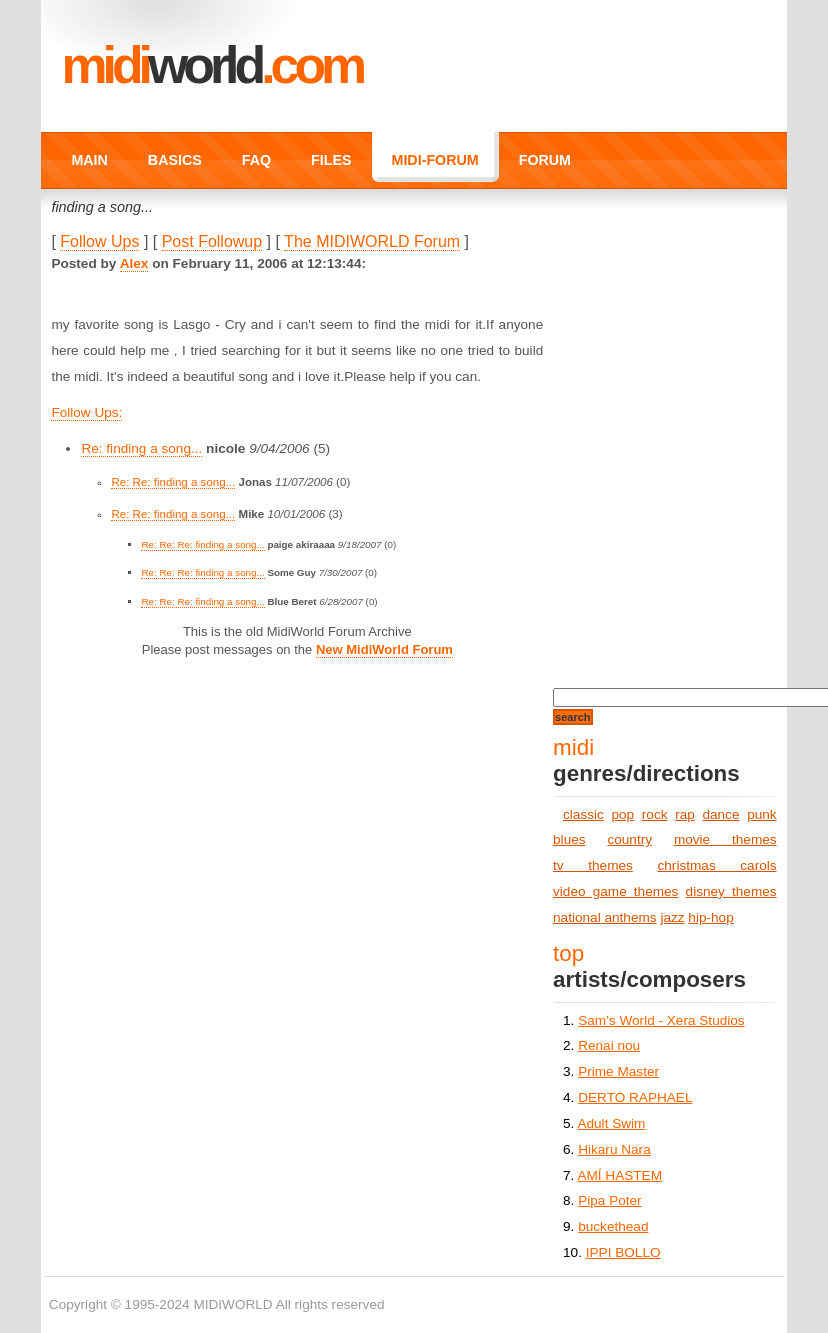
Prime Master (618, 1071)
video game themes (615, 891)
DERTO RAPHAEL (635, 1097)
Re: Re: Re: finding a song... (202, 544)
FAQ (256, 160)
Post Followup (212, 241)
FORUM (545, 160)
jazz (672, 917)
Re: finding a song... (141, 448)
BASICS (175, 160)
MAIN (89, 160)
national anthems (605, 917)
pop (622, 814)
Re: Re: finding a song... (173, 482)
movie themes (725, 839)
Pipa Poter (609, 1200)
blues (569, 839)
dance (720, 814)
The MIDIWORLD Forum (372, 241)
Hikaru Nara (614, 1149)
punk (761, 814)
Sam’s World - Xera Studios (661, 1020)
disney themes (731, 891)
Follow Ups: (86, 412)
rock (655, 814)
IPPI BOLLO (623, 1252)
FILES (331, 160)
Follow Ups (99, 241)
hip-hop (710, 917)
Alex (134, 263)
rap (685, 814)
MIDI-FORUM (435, 160)
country (629, 839)
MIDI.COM (211, 65)
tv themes (593, 865)
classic (583, 814)
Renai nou (609, 1045)
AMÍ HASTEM (619, 1175)
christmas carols (717, 865)
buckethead (613, 1226)
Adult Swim (611, 1123)
